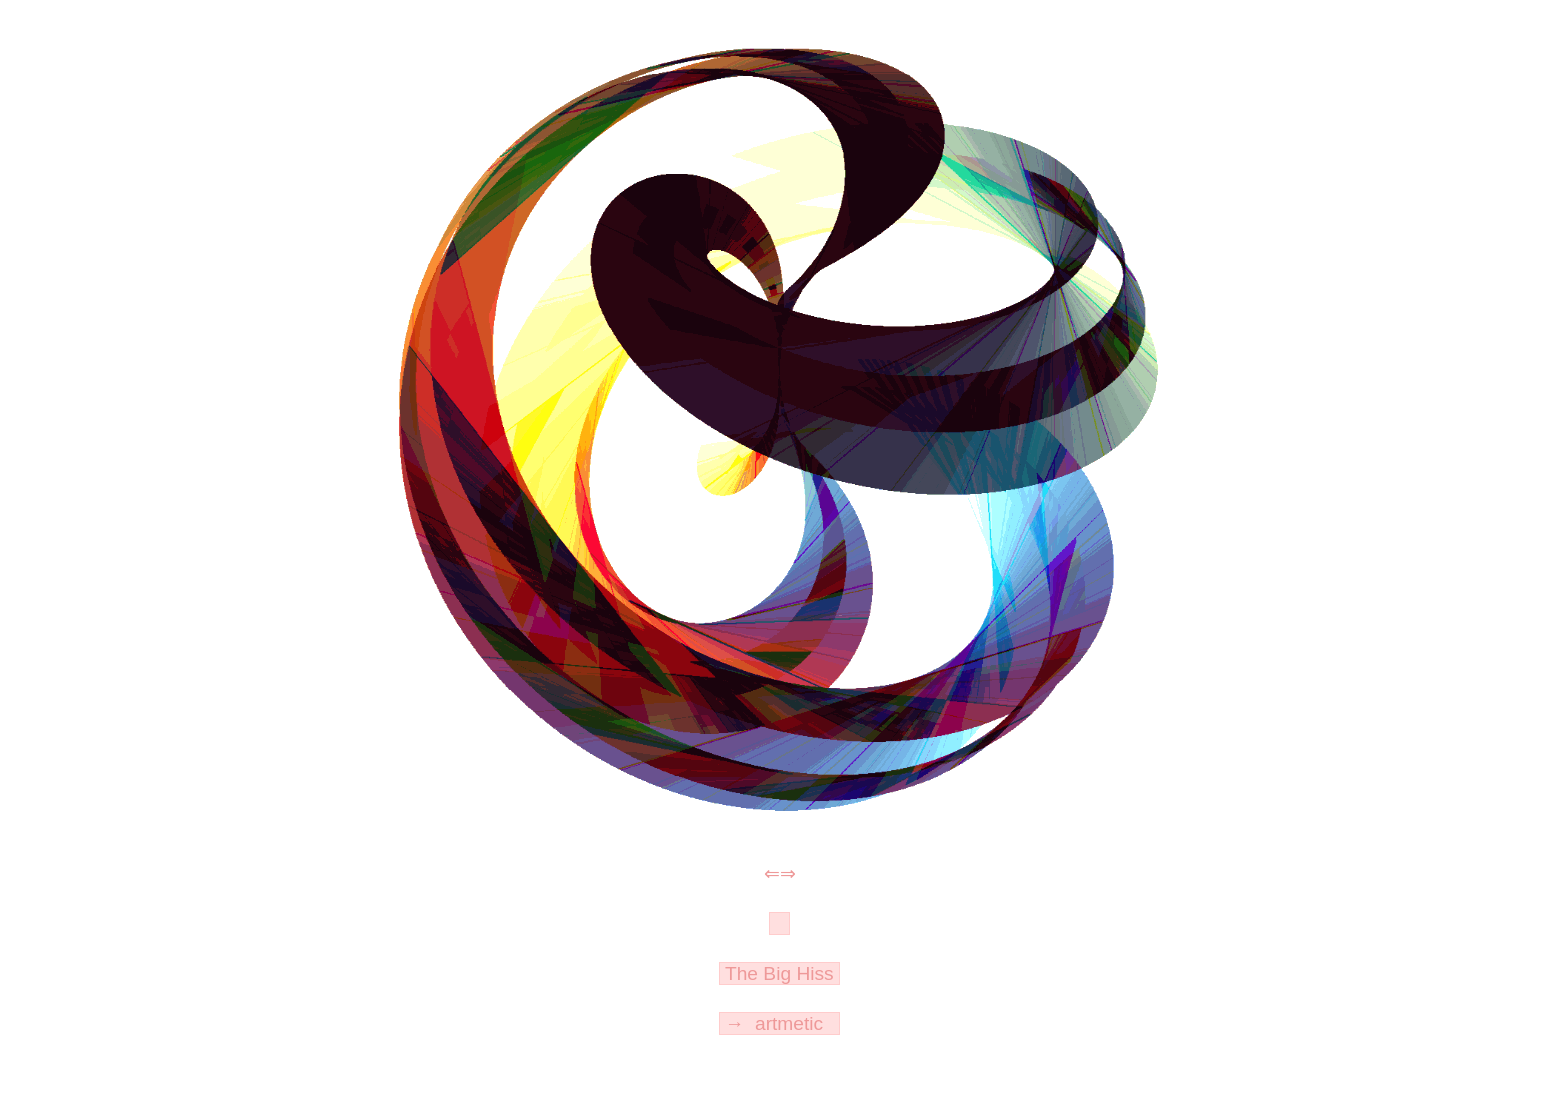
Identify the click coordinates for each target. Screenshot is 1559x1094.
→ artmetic (779, 1023)
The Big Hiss (779, 973)
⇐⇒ (780, 873)
